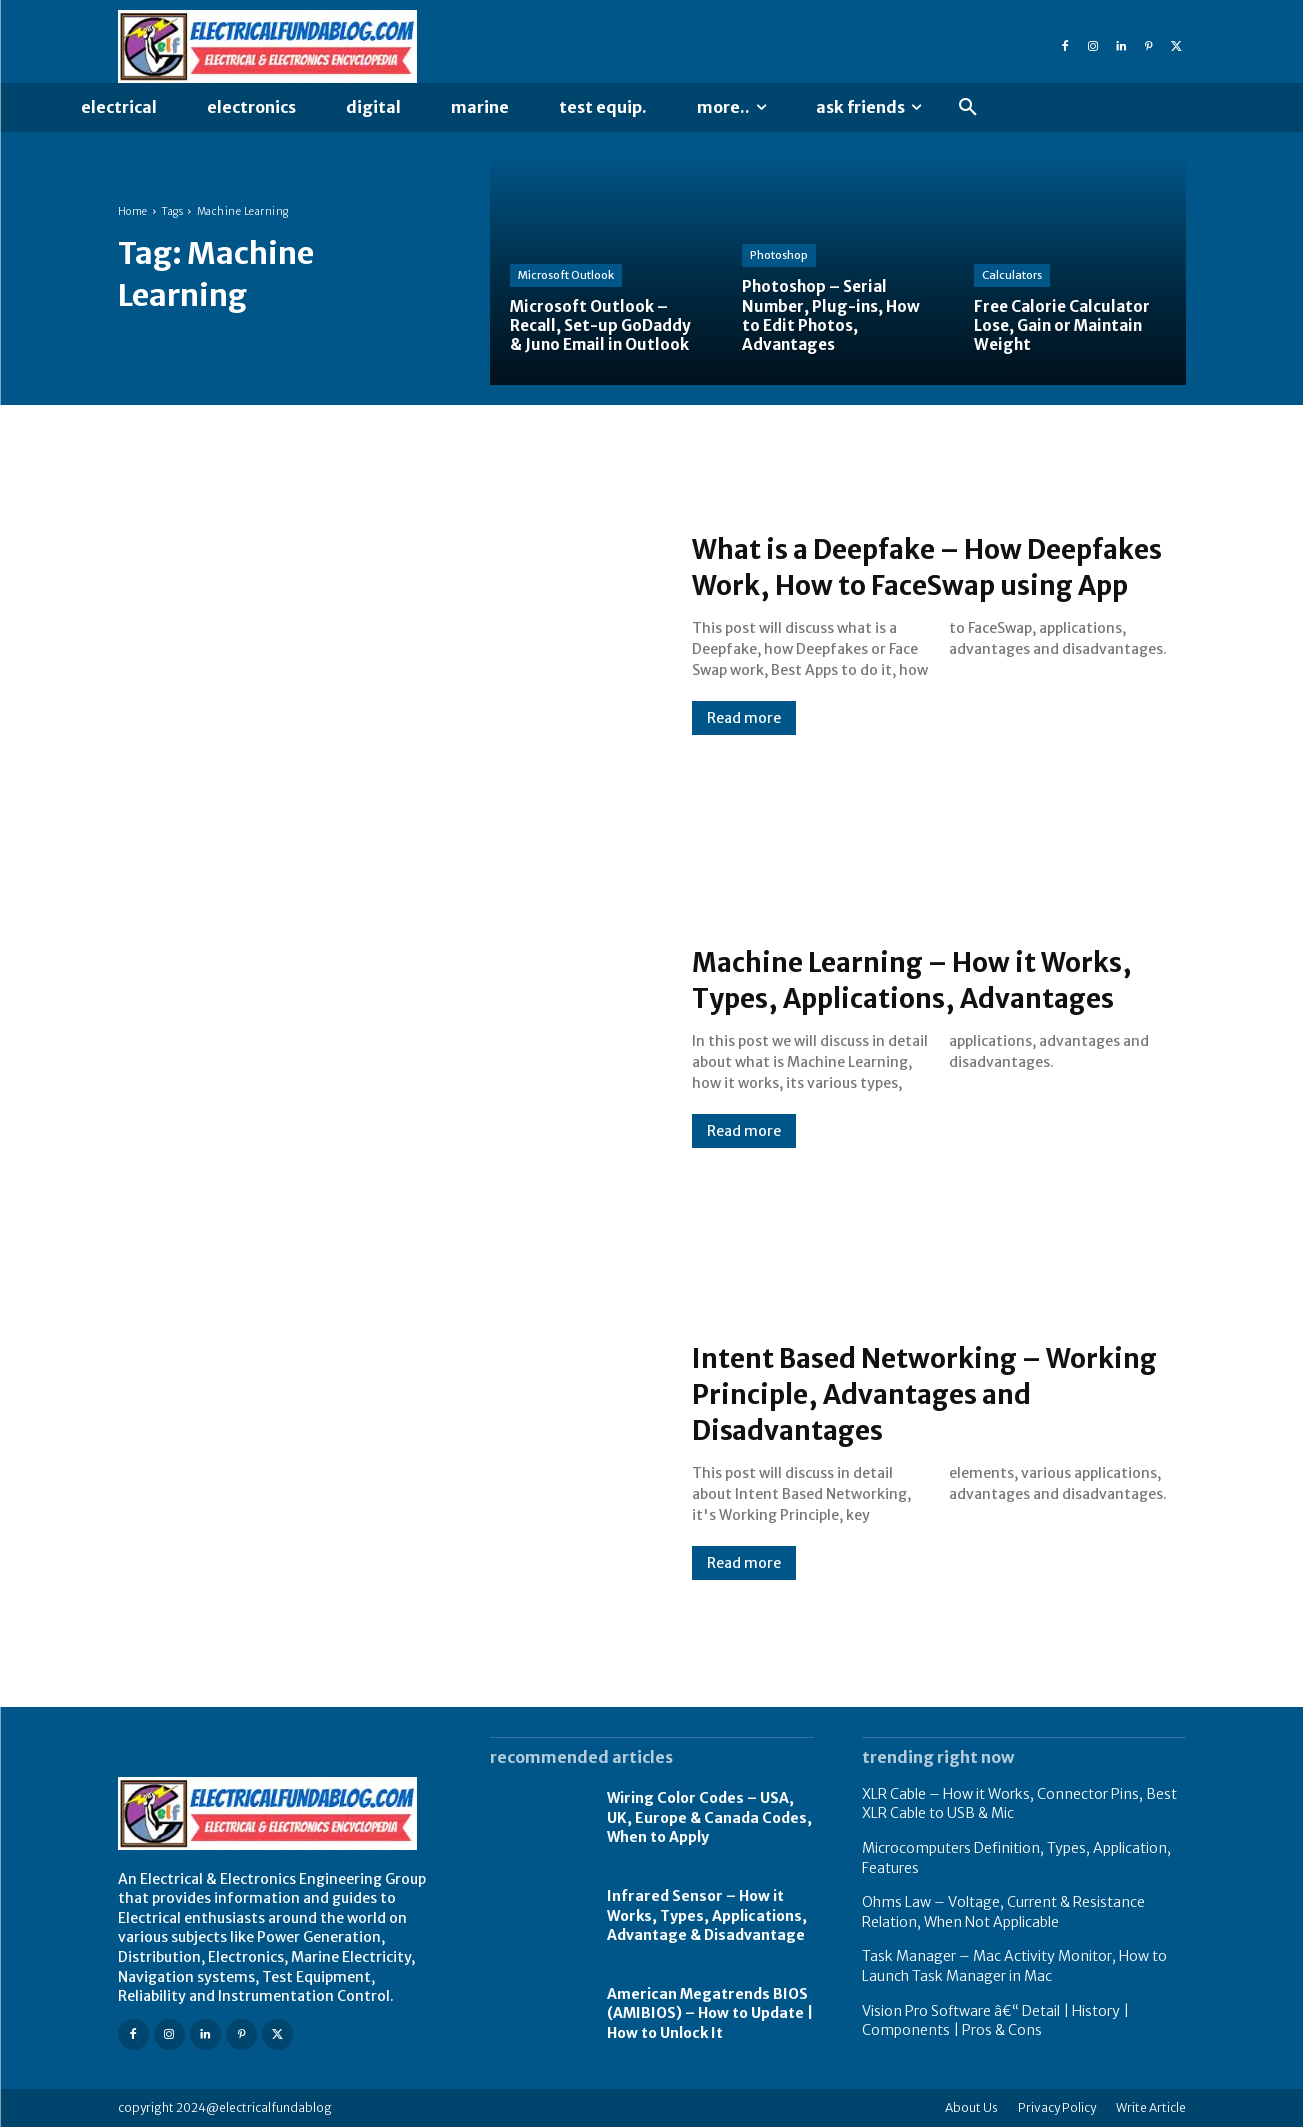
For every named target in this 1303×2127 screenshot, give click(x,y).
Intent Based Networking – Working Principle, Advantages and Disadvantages (918, 1393)
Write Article (1151, 2107)
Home (133, 211)
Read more (744, 736)
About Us (971, 2107)
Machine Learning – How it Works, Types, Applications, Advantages (894, 979)
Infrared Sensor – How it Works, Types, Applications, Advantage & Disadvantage (707, 1915)
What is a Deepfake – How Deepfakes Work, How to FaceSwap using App (881, 566)
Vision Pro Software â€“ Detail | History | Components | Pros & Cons (995, 2021)
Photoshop (779, 255)
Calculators (1012, 275)
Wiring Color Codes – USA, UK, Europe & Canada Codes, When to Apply (709, 1817)
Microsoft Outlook (566, 275)
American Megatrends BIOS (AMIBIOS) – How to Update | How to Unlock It (710, 2013)
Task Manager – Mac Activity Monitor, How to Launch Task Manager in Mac (1014, 1966)
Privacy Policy (1057, 2107)
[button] (968, 108)
